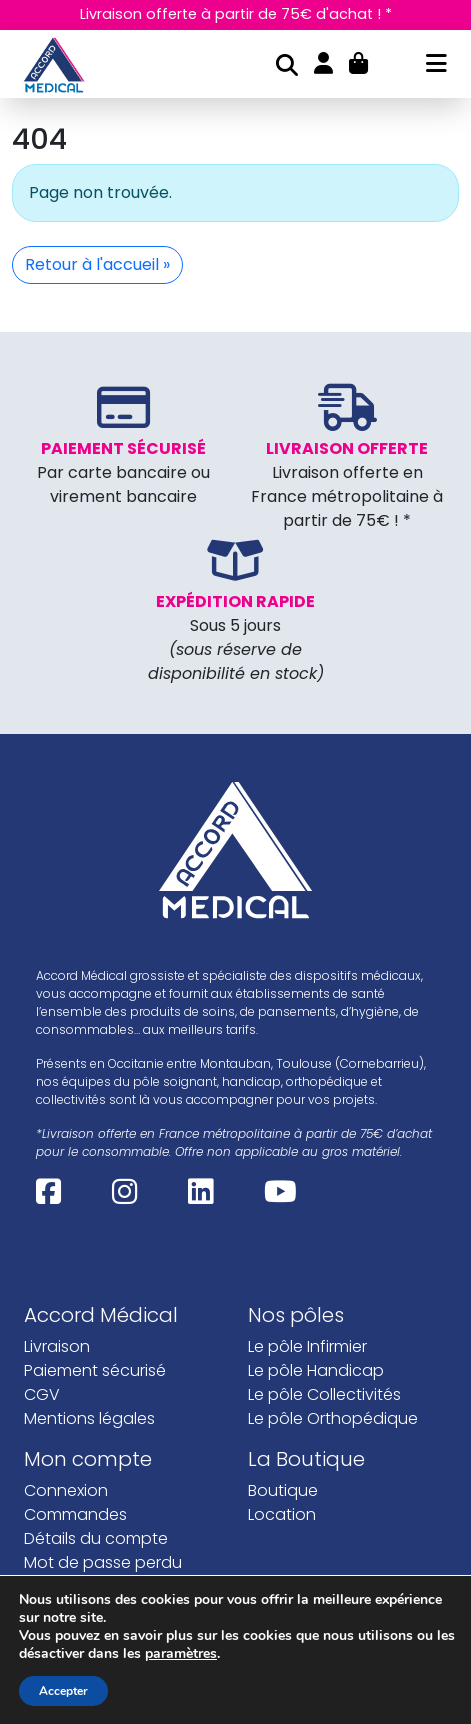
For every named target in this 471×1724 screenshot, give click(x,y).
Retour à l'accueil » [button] (97, 312)
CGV (42, 1442)
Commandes (75, 1562)
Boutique (283, 1538)
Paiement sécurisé (95, 1418)
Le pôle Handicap (316, 1418)
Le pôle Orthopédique (333, 1466)
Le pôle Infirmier (307, 1394)
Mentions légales (89, 1466)
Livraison (57, 1394)
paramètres (181, 1654)
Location (282, 1562)
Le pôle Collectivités (324, 1442)
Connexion (66, 1538)
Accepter (63, 1691)
